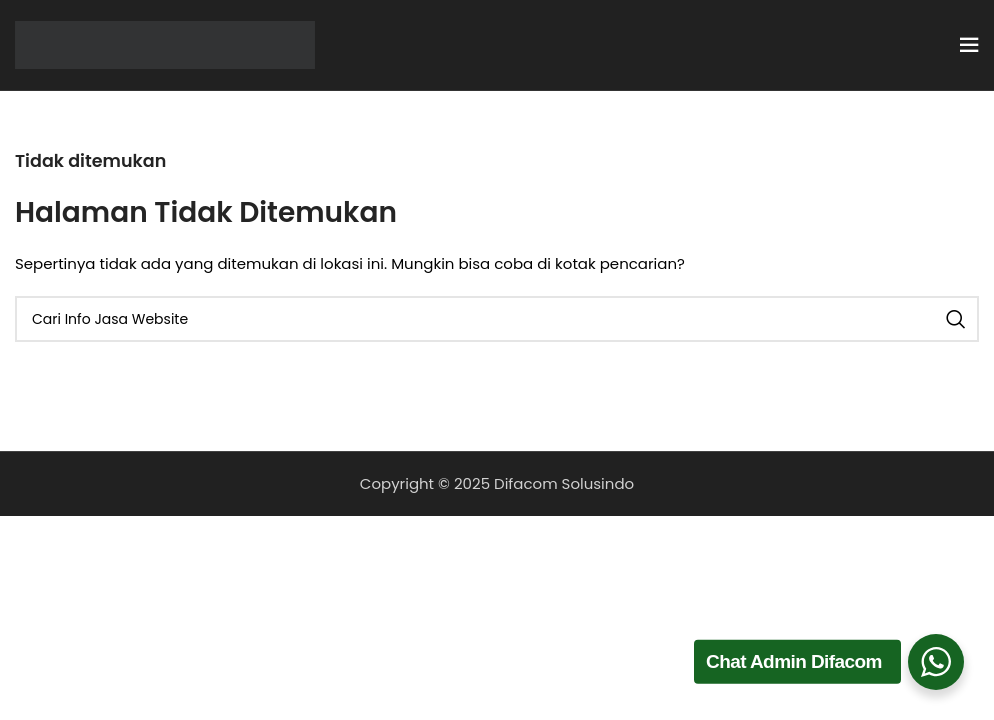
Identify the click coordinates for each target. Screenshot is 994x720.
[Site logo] (165, 43)
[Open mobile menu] (969, 45)
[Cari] (497, 319)
